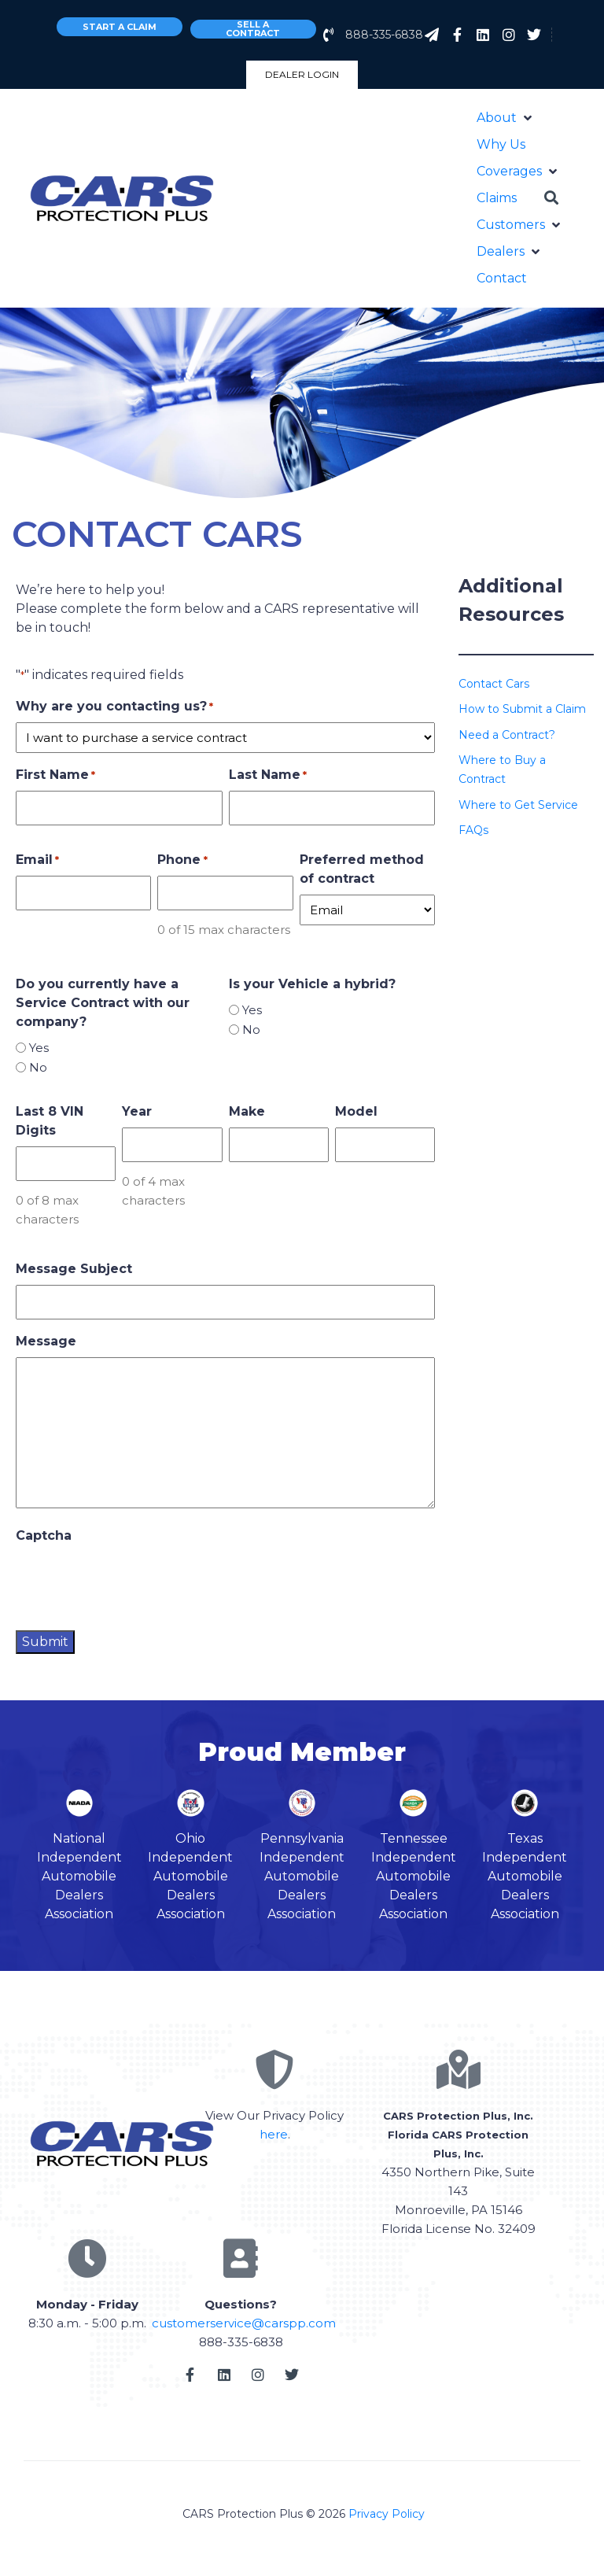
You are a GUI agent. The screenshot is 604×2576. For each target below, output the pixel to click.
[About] (506, 118)
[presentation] (135, 1582)
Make (247, 1111)
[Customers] (520, 225)
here (274, 2134)
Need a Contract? (507, 735)
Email (37, 860)
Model (356, 1111)
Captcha (44, 1535)
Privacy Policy (386, 2514)
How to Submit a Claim (522, 709)
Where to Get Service (518, 805)
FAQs (473, 830)
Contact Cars (494, 684)
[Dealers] (510, 251)
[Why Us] (501, 144)
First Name (55, 775)
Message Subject (74, 1268)
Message (46, 1341)
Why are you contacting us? (114, 706)
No (38, 1067)
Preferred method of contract (362, 869)
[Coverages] (518, 171)
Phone (182, 860)
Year (137, 1111)
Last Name (268, 775)
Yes (39, 1047)
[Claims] (497, 198)
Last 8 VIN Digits (49, 1121)
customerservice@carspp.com (244, 2323)
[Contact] (502, 278)
